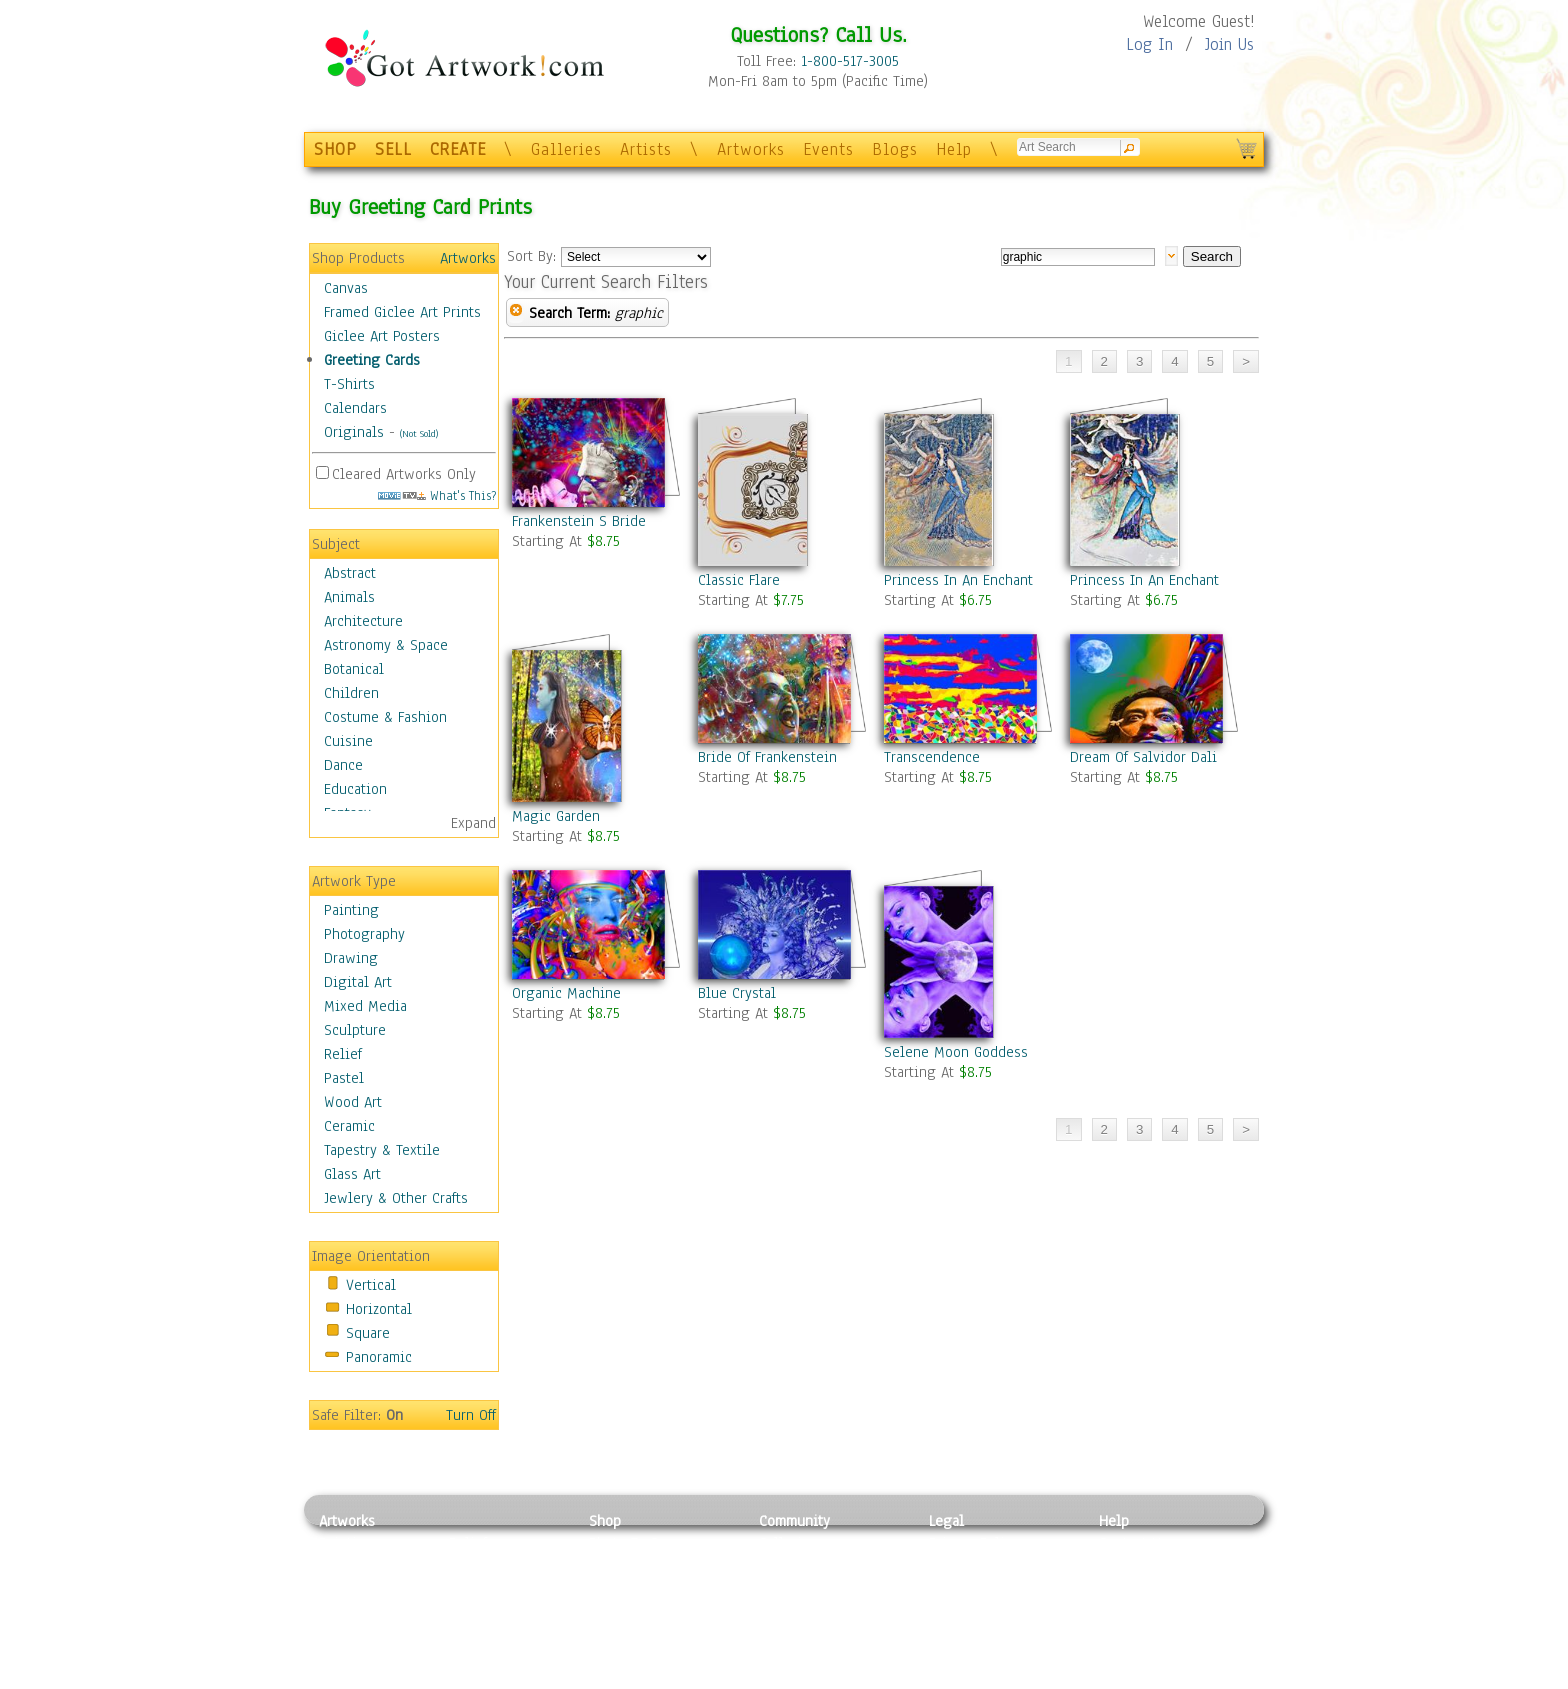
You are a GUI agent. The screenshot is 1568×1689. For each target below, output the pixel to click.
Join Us (1229, 44)
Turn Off (471, 1415)
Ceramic (349, 1126)
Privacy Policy (974, 1543)
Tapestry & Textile (382, 1150)
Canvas (346, 288)
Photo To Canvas (641, 1543)
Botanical (354, 669)
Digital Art (358, 982)
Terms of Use (970, 1566)
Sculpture (355, 1030)
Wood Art (353, 1102)
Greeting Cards (372, 360)
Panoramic (379, 1357)
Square (368, 1333)
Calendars (355, 408)
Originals (354, 432)
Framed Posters (637, 1566)
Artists (646, 149)
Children (351, 693)
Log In (1149, 44)
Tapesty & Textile (504, 1633)
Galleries (566, 149)
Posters (612, 1588)
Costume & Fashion (385, 717)
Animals (349, 597)
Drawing (351, 958)
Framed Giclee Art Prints (402, 312)
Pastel (344, 1078)
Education (355, 789)
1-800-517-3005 (850, 61)
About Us (1128, 1588)
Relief (343, 1054)
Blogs (895, 149)
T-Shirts (349, 384)
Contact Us (1133, 1543)
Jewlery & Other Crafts (396, 1198)
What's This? (437, 495)
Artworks (751, 149)
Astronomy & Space (386, 645)
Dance (343, 765)
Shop (605, 1521)
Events (828, 149)
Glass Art (352, 1174)
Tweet (1118, 1678)
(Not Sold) (419, 433)
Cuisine (348, 741)
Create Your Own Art (653, 1678)
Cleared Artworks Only (404, 474)
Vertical (371, 1285)
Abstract (350, 573)
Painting (351, 910)
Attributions (962, 1588)
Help (954, 149)
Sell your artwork (815, 1633)
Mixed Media (365, 1006)
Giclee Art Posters (382, 336)
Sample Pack (1139, 1566)
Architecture (363, 621)
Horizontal (379, 1309)
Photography (364, 934)
